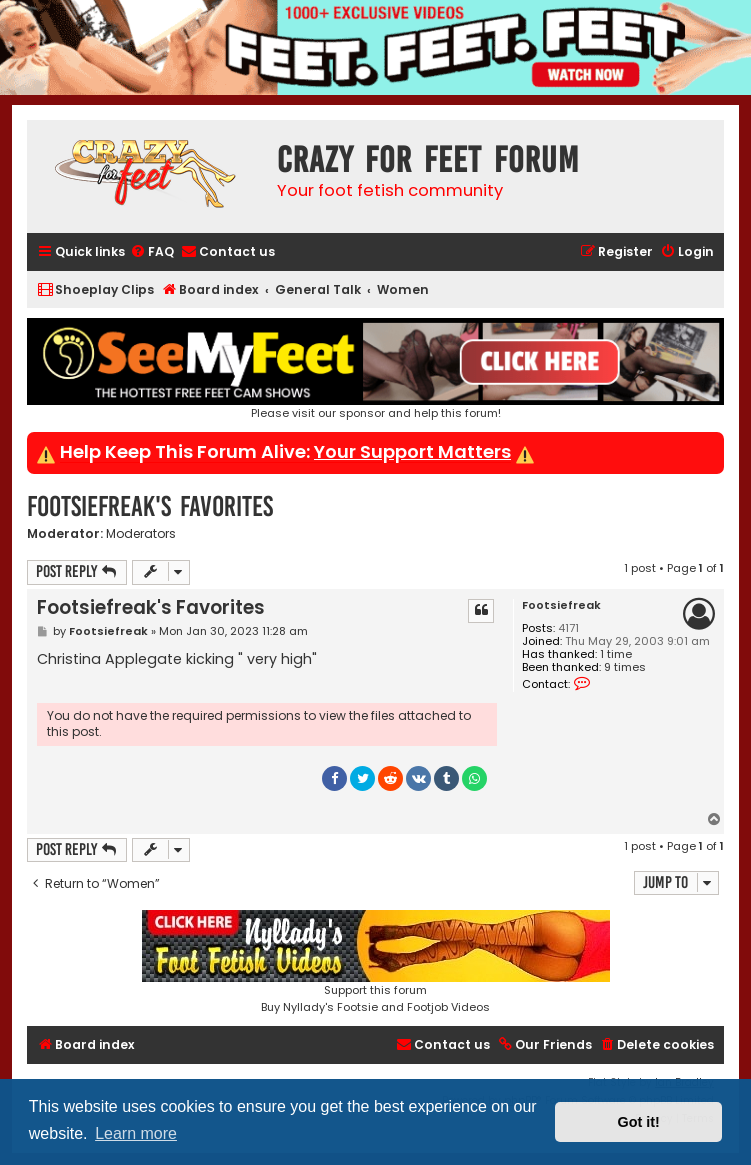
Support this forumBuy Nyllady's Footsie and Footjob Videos (376, 962)
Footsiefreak (561, 605)
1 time (616, 654)
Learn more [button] (136, 1133)
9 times (625, 667)
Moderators (141, 534)
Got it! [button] (639, 1122)
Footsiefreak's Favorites (150, 506)
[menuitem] (152, 252)
